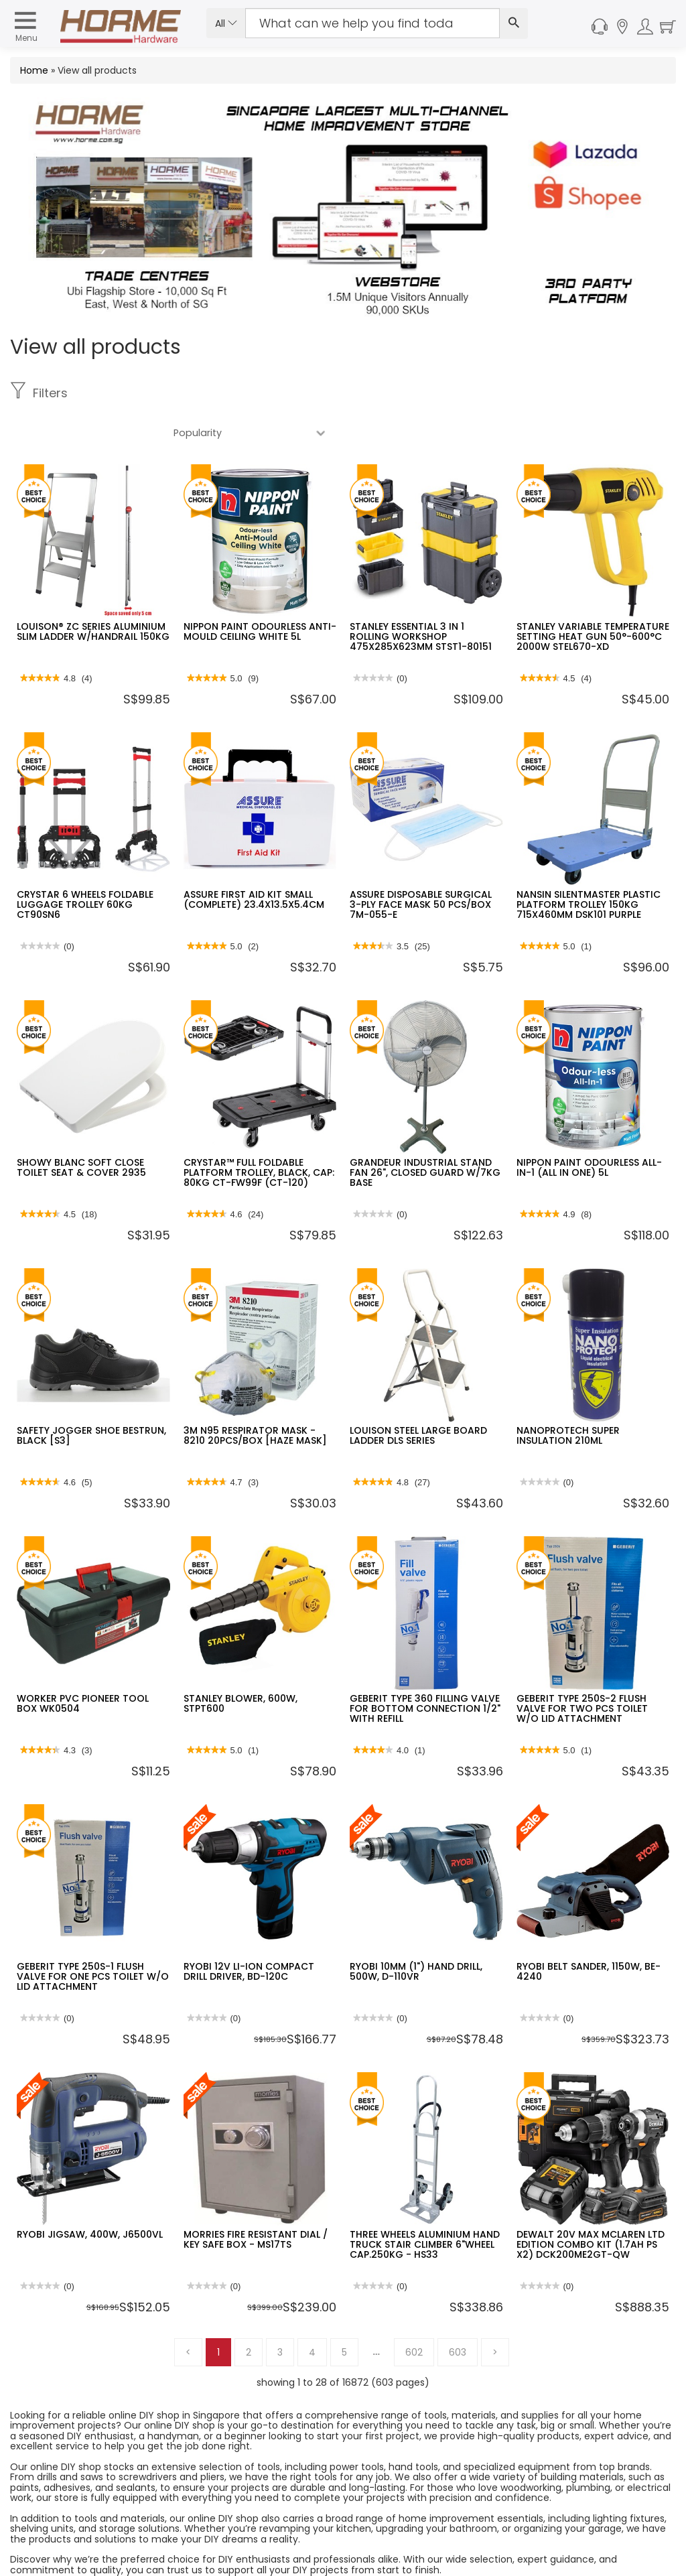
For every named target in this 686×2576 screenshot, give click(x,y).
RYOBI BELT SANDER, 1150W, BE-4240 (589, 1932)
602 (414, 2312)
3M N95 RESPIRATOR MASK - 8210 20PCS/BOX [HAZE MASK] (255, 1396)
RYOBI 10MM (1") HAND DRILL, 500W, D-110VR (416, 1932)
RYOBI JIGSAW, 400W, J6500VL (90, 2194)
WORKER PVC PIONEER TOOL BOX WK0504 (83, 1664)
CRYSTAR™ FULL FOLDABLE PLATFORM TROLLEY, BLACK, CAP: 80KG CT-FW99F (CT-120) (259, 1133)
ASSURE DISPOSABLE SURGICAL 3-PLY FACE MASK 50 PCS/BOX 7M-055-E (421, 865)
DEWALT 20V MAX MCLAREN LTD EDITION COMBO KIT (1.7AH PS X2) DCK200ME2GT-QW (591, 2205)
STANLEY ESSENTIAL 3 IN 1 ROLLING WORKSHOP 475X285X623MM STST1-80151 (421, 597)
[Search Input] (372, 23)
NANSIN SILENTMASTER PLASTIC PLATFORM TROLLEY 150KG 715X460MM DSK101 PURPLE (589, 865)
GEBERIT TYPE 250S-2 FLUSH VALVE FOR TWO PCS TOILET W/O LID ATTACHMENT (582, 1669)
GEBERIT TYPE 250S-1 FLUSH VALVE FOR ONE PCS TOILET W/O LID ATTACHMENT (93, 1937)
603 (457, 2312)
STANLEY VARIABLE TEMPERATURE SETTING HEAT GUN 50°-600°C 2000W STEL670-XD (593, 597)
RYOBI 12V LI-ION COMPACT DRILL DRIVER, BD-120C (249, 1932)
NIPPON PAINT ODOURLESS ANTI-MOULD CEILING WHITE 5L (260, 592)
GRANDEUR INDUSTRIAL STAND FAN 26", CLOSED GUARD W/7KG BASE (425, 1133)
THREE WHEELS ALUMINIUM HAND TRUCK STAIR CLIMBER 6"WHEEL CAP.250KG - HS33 (425, 2205)
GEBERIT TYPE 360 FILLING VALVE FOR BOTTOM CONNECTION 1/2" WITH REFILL (425, 1669)
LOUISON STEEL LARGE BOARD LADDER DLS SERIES (418, 1396)
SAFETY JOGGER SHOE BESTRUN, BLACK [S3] (91, 1396)
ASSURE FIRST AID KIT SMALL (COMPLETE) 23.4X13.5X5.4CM (254, 860)
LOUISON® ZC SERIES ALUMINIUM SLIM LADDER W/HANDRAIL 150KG (93, 592)
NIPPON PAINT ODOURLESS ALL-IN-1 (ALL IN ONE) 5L (589, 1128)
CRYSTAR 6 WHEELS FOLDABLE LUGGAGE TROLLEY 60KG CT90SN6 (85, 865)
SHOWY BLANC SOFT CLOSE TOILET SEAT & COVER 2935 (81, 1128)
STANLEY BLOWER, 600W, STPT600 (240, 1664)
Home (34, 70)
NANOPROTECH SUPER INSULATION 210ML (568, 1396)
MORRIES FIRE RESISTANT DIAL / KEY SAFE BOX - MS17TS (256, 2200)
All (226, 23)
